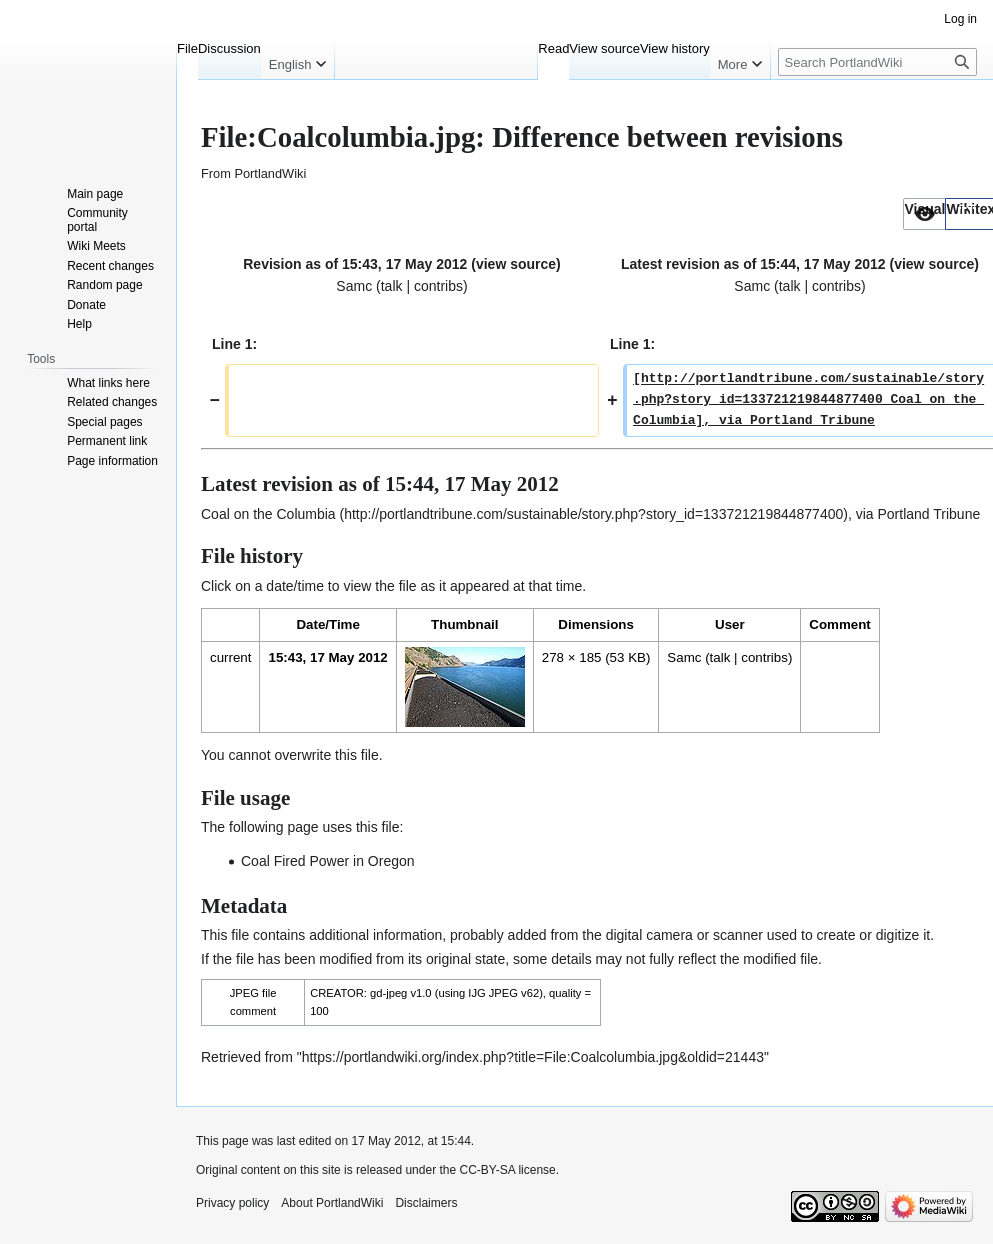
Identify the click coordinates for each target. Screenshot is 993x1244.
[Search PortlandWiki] (877, 62)
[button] (924, 214)
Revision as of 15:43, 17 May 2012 (355, 264)
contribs (438, 286)
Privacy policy (232, 1203)
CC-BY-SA (487, 1170)
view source (516, 264)
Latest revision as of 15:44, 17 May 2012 (753, 264)
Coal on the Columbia (268, 514)
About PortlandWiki (332, 1203)
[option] (924, 213)
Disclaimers (426, 1203)
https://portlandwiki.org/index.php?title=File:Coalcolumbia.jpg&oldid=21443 (533, 1057)
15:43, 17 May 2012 (327, 657)
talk (392, 286)
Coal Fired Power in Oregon (328, 861)
